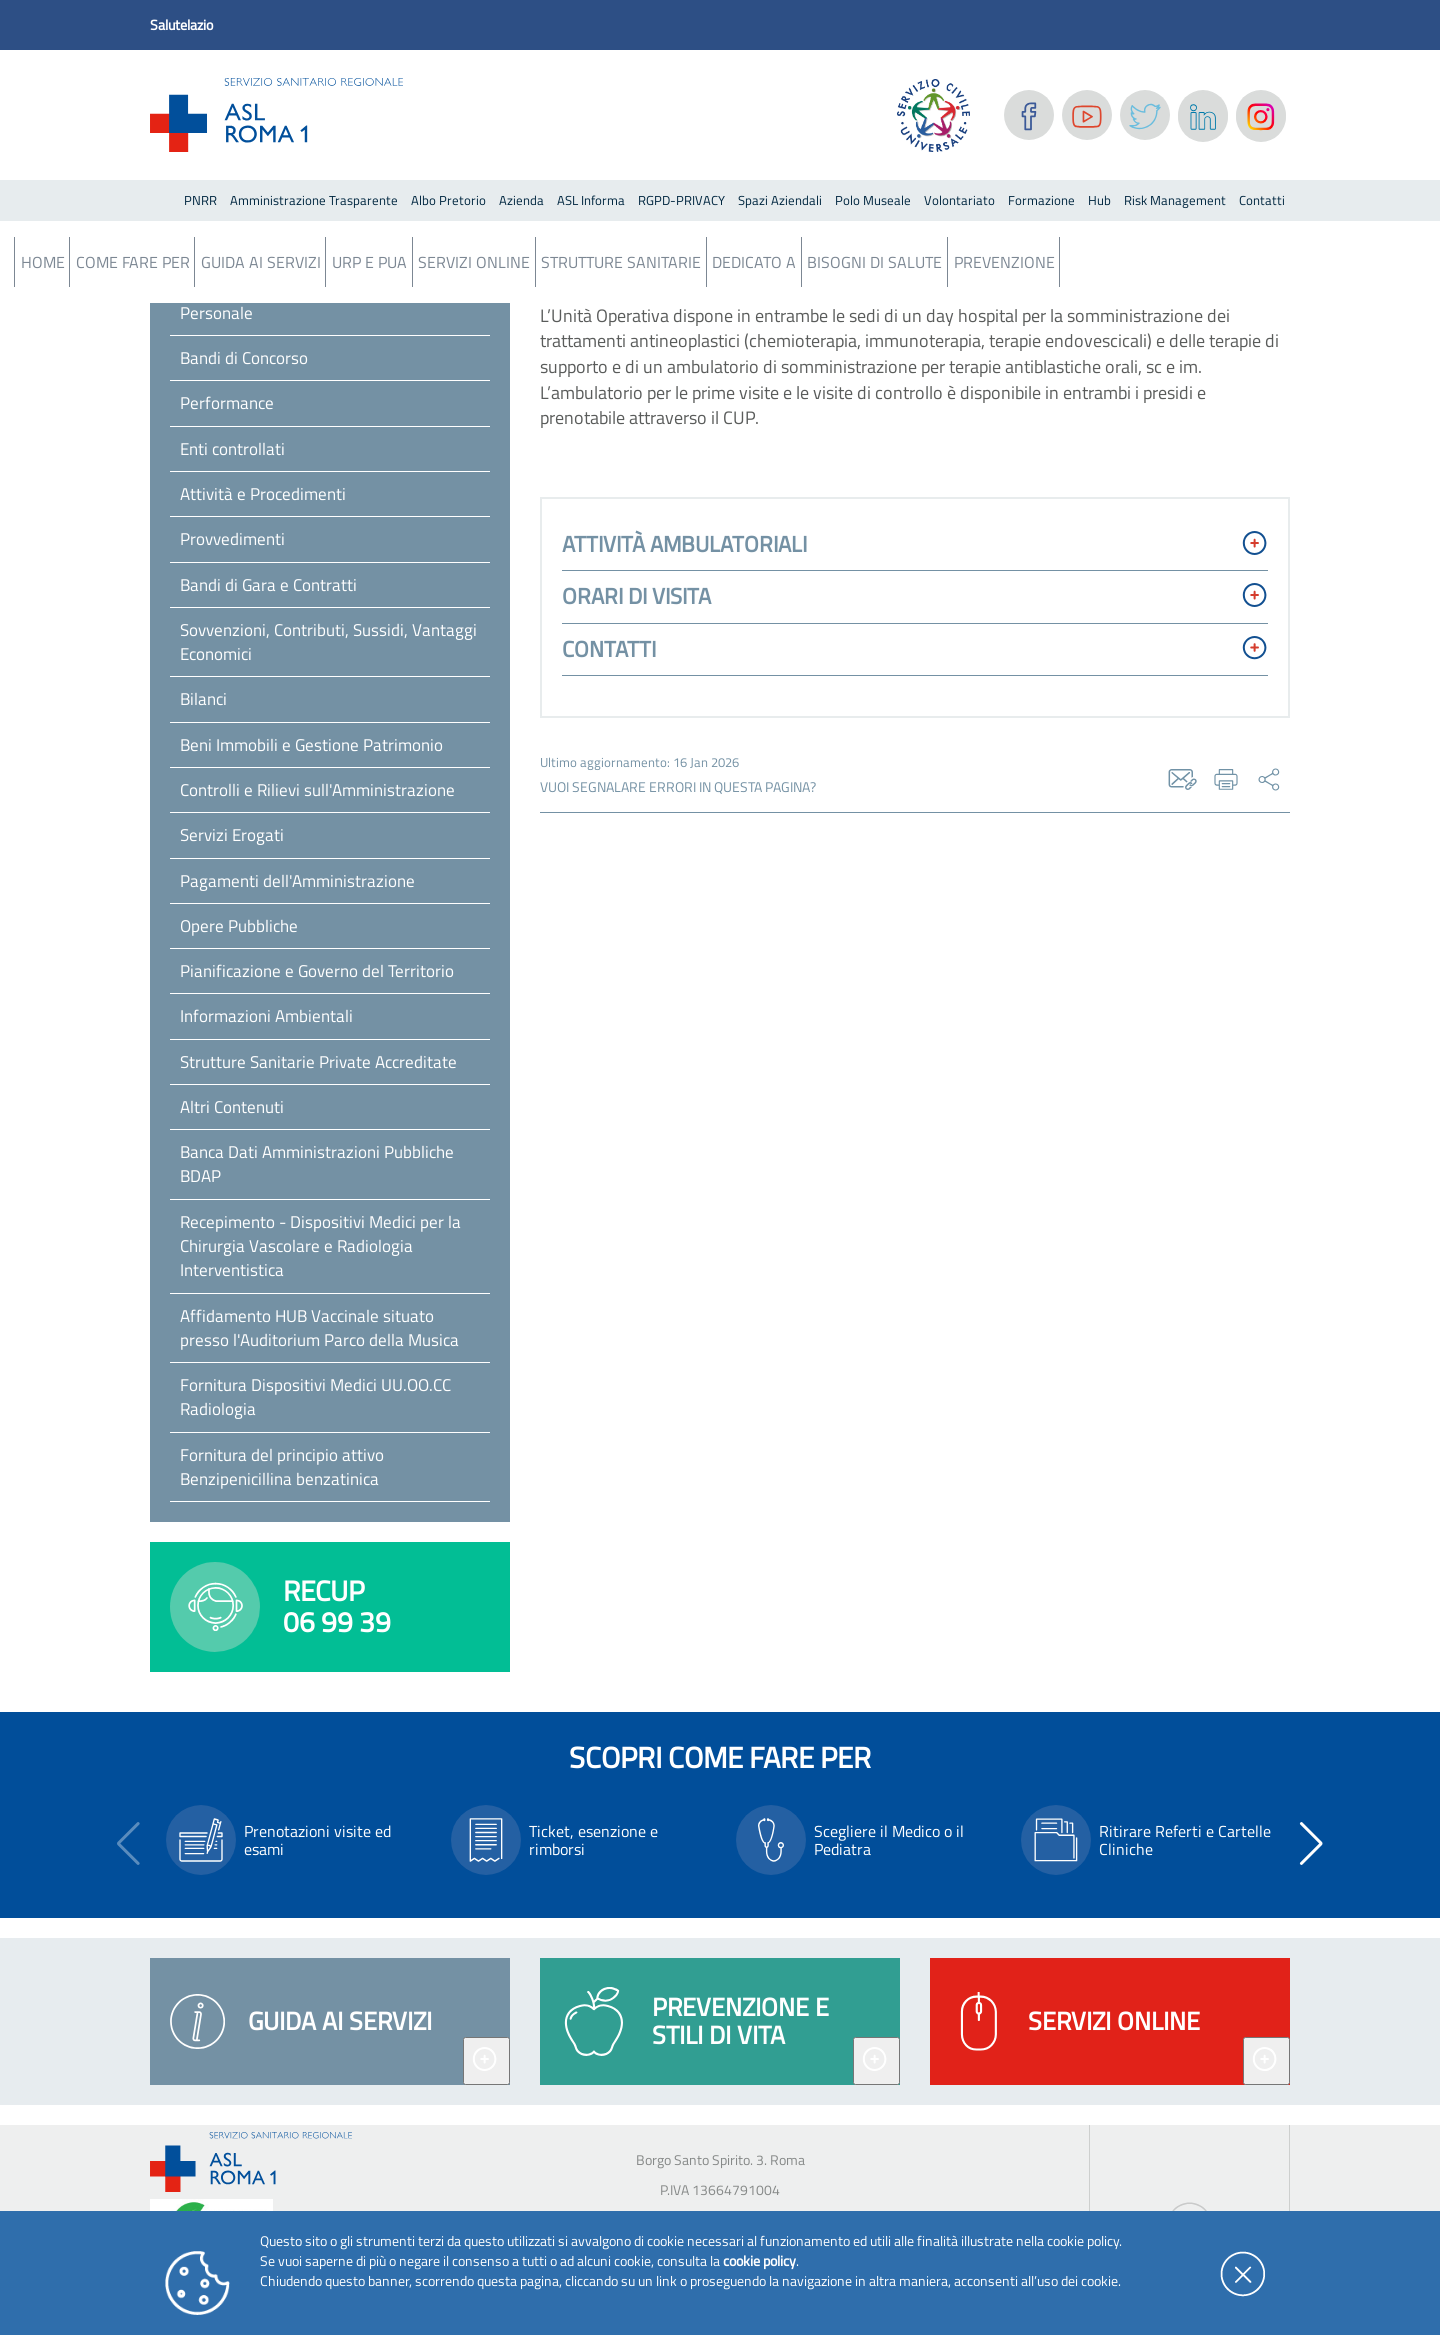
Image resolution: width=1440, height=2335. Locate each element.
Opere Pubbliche (239, 926)
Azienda (521, 200)
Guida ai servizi (261, 262)
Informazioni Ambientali (266, 1016)
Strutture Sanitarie (621, 262)
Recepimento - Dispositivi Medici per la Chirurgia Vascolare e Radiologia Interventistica (320, 1246)
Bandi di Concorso (244, 358)
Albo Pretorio (448, 200)
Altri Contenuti (232, 1107)
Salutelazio (181, 24)
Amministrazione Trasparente (314, 200)
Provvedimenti (232, 539)
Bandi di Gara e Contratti (268, 585)
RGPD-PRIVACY (681, 200)
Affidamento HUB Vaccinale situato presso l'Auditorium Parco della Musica (319, 1328)
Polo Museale (873, 200)
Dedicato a (754, 262)
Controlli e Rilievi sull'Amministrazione (317, 790)
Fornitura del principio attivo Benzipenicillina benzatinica (282, 1467)
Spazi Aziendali (780, 200)
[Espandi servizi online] (1266, 2061)
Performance (227, 403)
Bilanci (203, 699)
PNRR (200, 200)
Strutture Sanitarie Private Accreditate (318, 1062)
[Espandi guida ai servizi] (486, 2061)
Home (43, 262)
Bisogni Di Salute (874, 262)
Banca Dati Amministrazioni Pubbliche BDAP (317, 1164)
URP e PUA (369, 262)
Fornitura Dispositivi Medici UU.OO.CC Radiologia (315, 1397)
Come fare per (133, 262)
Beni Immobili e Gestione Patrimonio (311, 745)
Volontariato (959, 200)
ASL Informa (591, 200)
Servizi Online (474, 262)
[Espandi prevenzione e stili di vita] (876, 2061)
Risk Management (1175, 200)
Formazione (1041, 200)
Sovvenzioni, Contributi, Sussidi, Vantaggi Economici (328, 642)
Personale (216, 313)
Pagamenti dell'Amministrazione (297, 881)
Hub (1099, 200)
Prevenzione (1004, 262)
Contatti (1262, 200)
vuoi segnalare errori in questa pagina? (678, 787)
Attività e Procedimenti (263, 494)
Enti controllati (232, 449)
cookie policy (759, 2260)
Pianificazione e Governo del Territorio (317, 971)
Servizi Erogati (232, 835)
